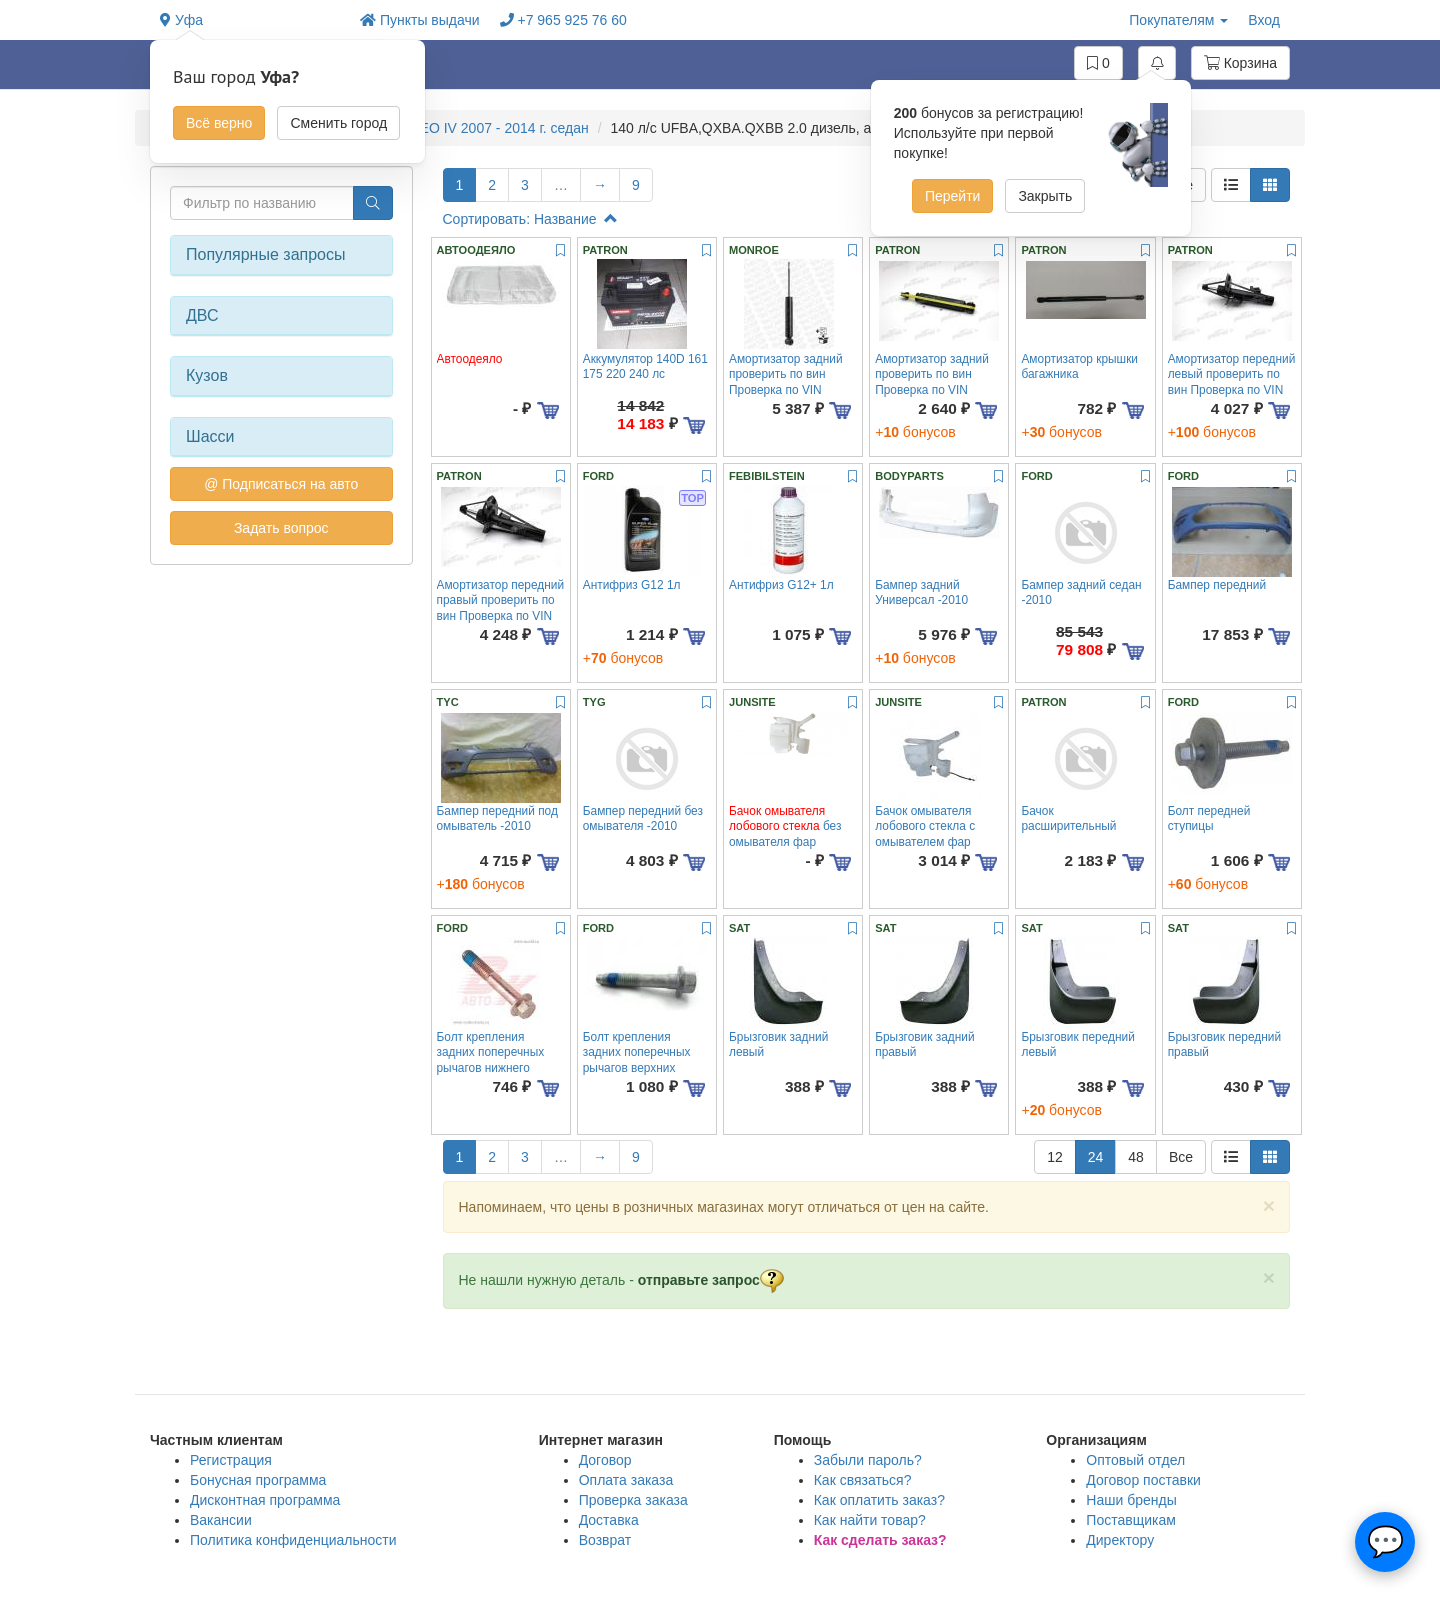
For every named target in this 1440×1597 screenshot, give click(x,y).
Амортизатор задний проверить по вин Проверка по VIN (786, 374)
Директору (1120, 1540)
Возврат (605, 1540)
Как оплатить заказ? (879, 1500)
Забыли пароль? (868, 1460)
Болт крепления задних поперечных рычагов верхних (637, 1052)
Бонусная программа (258, 1480)
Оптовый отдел (1135, 1460)
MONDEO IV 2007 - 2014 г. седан (483, 128)
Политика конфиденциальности (293, 1540)
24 (1096, 1157)
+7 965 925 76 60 (563, 20)
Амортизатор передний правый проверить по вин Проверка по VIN (501, 600)
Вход (1264, 20)
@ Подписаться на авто (281, 484)
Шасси (210, 436)
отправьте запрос (711, 1280)
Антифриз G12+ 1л (781, 585)
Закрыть (1045, 196)
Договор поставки (1143, 1480)
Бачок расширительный (1068, 818)
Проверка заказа (633, 1500)
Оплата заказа (626, 1480)
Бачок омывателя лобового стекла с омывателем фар (925, 826)
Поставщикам (1131, 1520)
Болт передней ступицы (1209, 818)
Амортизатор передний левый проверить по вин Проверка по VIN (1232, 374)
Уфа (181, 20)
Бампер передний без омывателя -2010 (643, 818)
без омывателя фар (785, 826)
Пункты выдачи (420, 20)
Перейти (952, 196)
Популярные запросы (265, 254)
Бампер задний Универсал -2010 (921, 592)
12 (1055, 1157)
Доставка (609, 1520)
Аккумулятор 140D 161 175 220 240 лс (645, 366)
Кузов (207, 375)
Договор (605, 1460)
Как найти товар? (870, 1520)
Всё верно (219, 123)
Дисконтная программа (265, 1500)
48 (1136, 1157)
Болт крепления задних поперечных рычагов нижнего (491, 1052)
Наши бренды (1131, 1500)
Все (1181, 1157)
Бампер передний (1217, 585)
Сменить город (338, 123)
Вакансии (221, 1520)
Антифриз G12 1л (632, 585)
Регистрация (231, 1460)
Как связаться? (863, 1480)
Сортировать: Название (530, 219)
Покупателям (1178, 20)
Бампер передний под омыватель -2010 (497, 818)
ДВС (202, 315)
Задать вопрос (281, 528)
